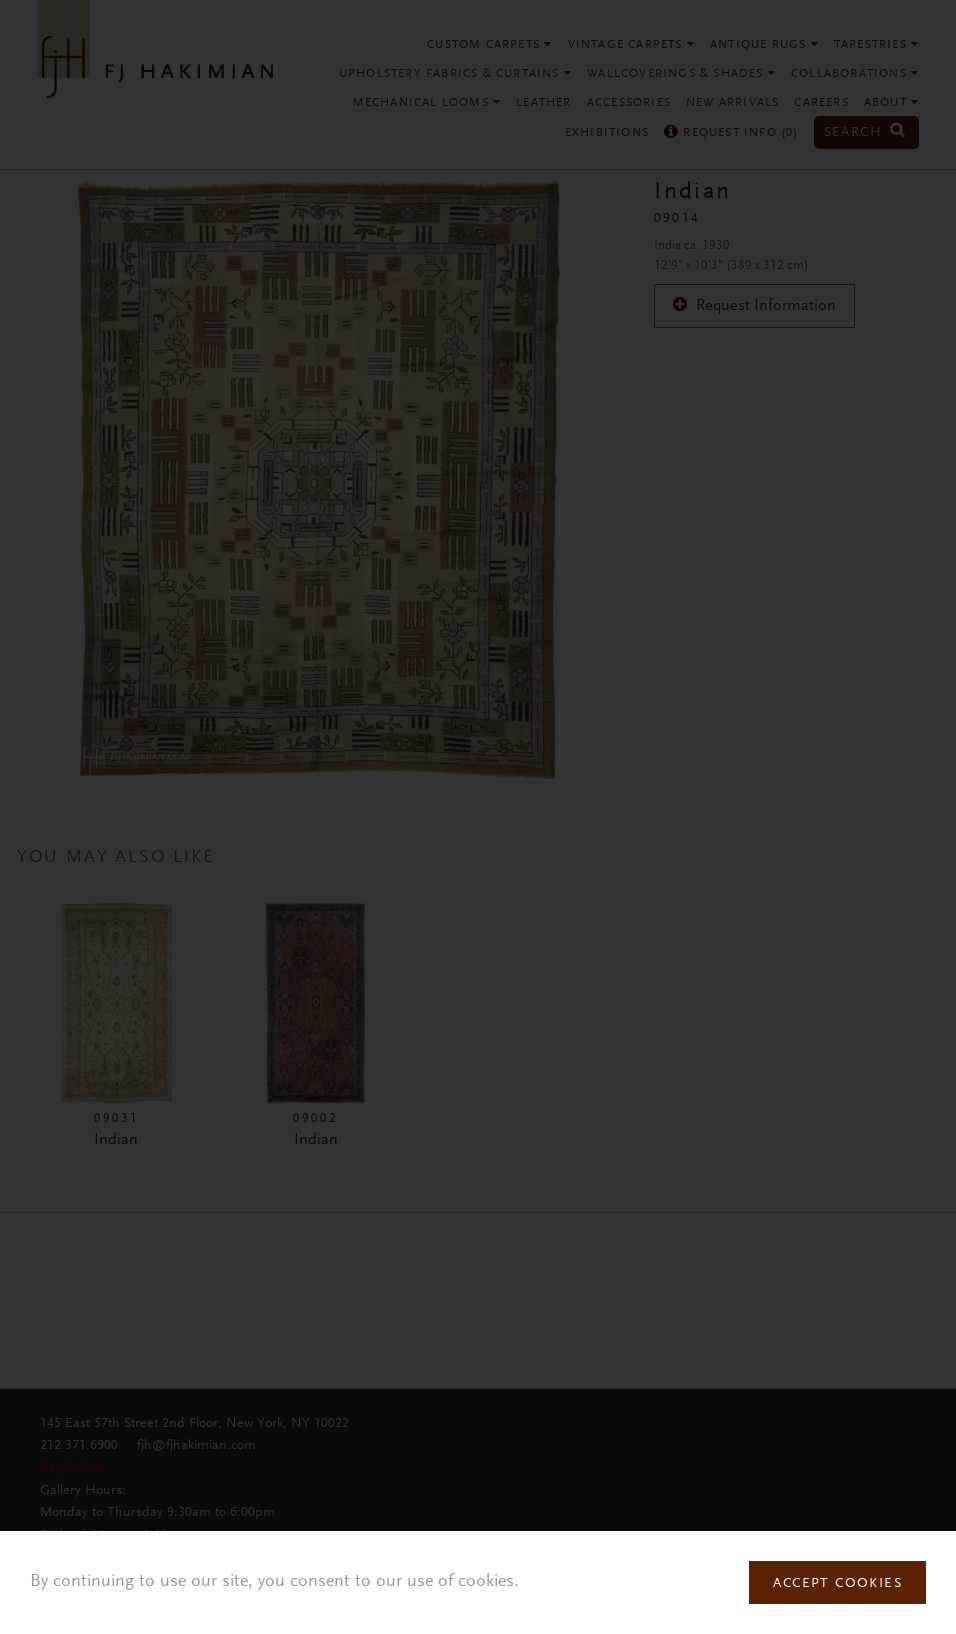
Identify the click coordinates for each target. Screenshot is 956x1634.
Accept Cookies (837, 1584)
